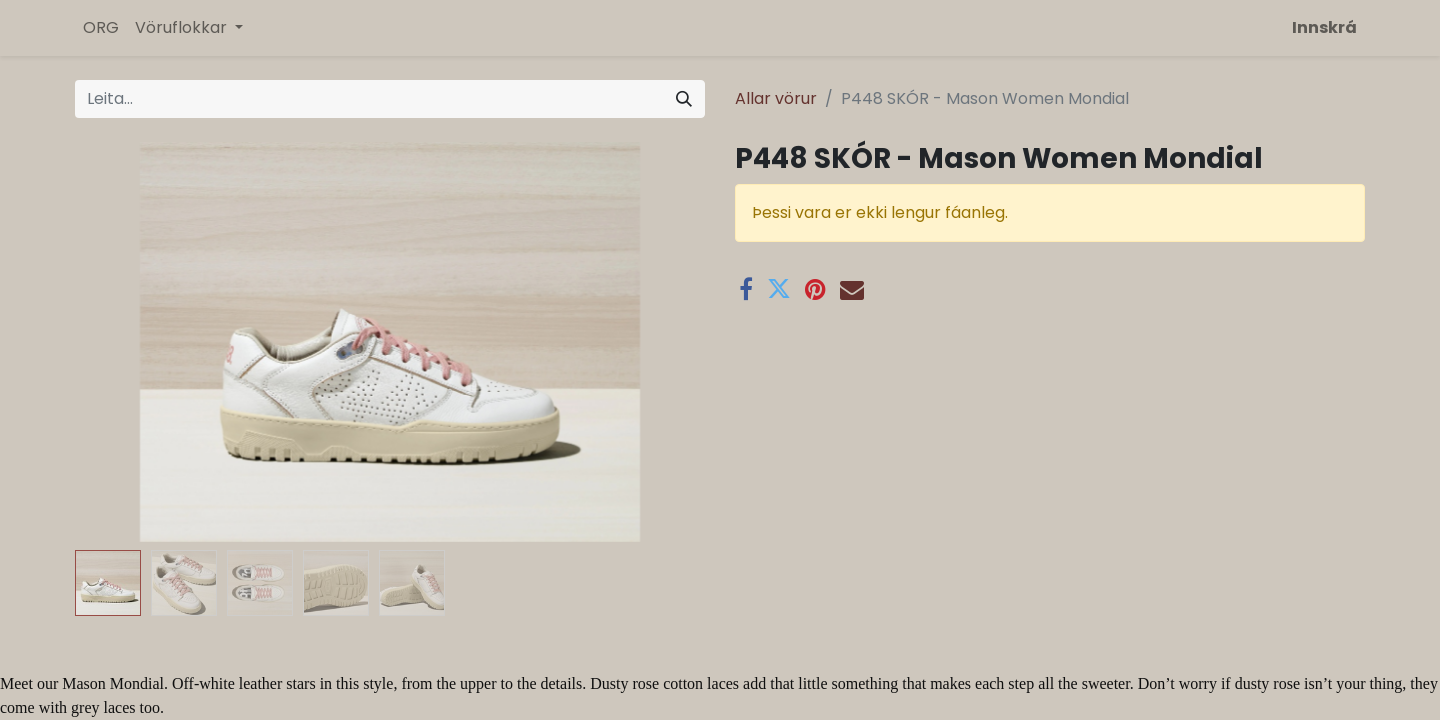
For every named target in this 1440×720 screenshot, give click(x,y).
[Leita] (684, 99)
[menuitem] (101, 28)
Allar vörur (776, 98)
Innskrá (1324, 27)
